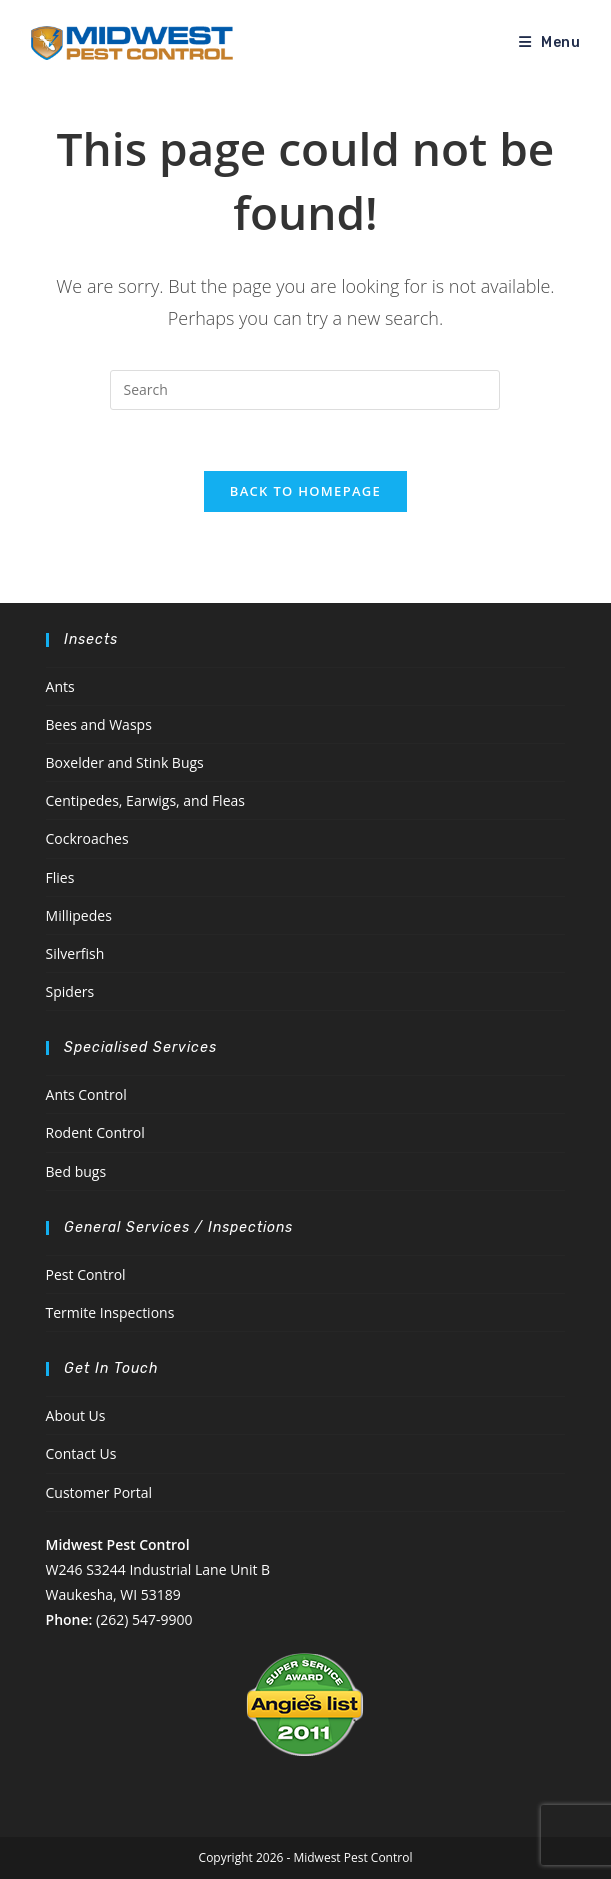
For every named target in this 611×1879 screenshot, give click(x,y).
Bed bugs (76, 1171)
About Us (76, 1415)
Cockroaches (87, 838)
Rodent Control (95, 1132)
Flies (60, 877)
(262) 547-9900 (144, 1619)
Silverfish (75, 953)
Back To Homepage (305, 491)
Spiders (70, 991)
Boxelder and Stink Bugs (125, 762)
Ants (60, 686)
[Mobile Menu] (550, 42)
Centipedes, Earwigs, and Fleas (145, 800)
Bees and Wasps (99, 724)
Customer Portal (99, 1492)
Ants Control (86, 1094)
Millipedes (79, 915)
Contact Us (81, 1453)
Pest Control (86, 1274)
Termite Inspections (110, 1312)
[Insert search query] (305, 390)
